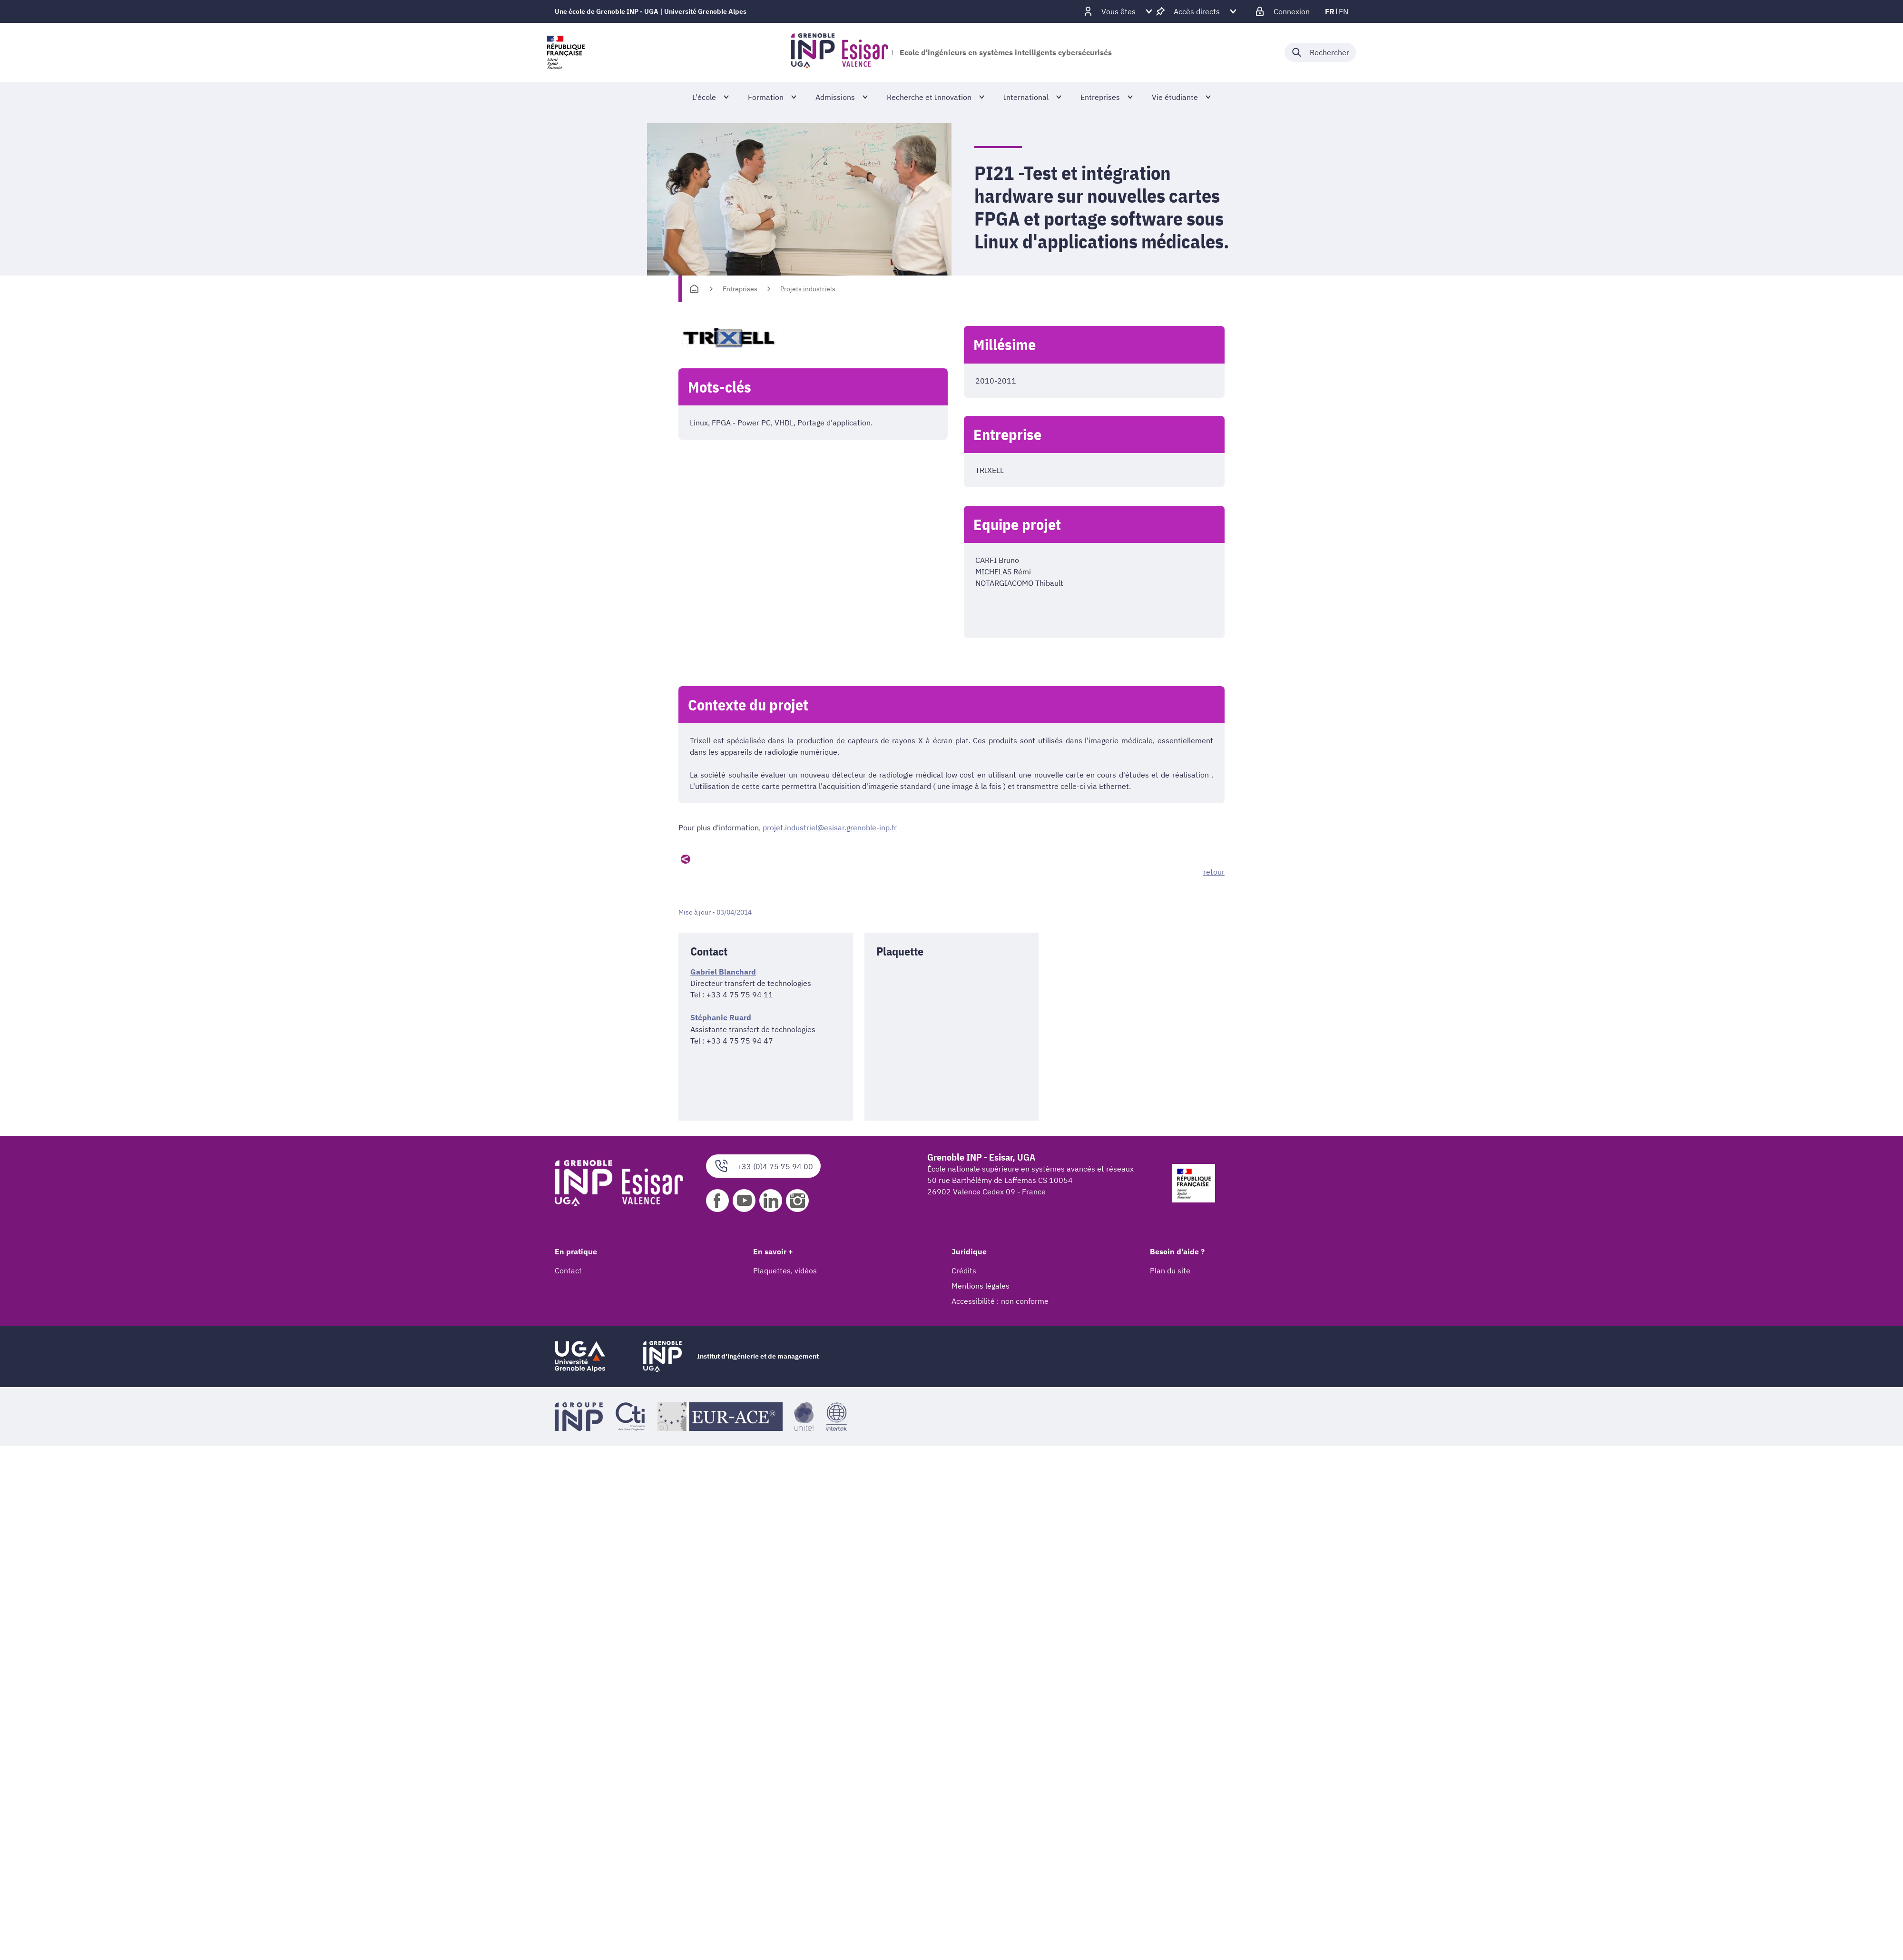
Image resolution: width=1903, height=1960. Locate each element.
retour (1214, 872)
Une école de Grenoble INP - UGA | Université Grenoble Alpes (650, 11)
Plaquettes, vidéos (785, 1270)
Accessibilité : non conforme (1000, 1301)
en (1343, 11)
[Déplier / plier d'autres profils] (1118, 11)
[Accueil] (694, 289)
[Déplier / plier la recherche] (1320, 52)
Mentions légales (981, 1285)
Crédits (964, 1270)
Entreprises (740, 289)
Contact (568, 1270)
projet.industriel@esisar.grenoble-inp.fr (830, 827)
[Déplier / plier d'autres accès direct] (1197, 11)
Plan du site (1170, 1270)
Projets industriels (807, 289)
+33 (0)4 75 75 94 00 (763, 1165)
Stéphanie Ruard (720, 1017)
